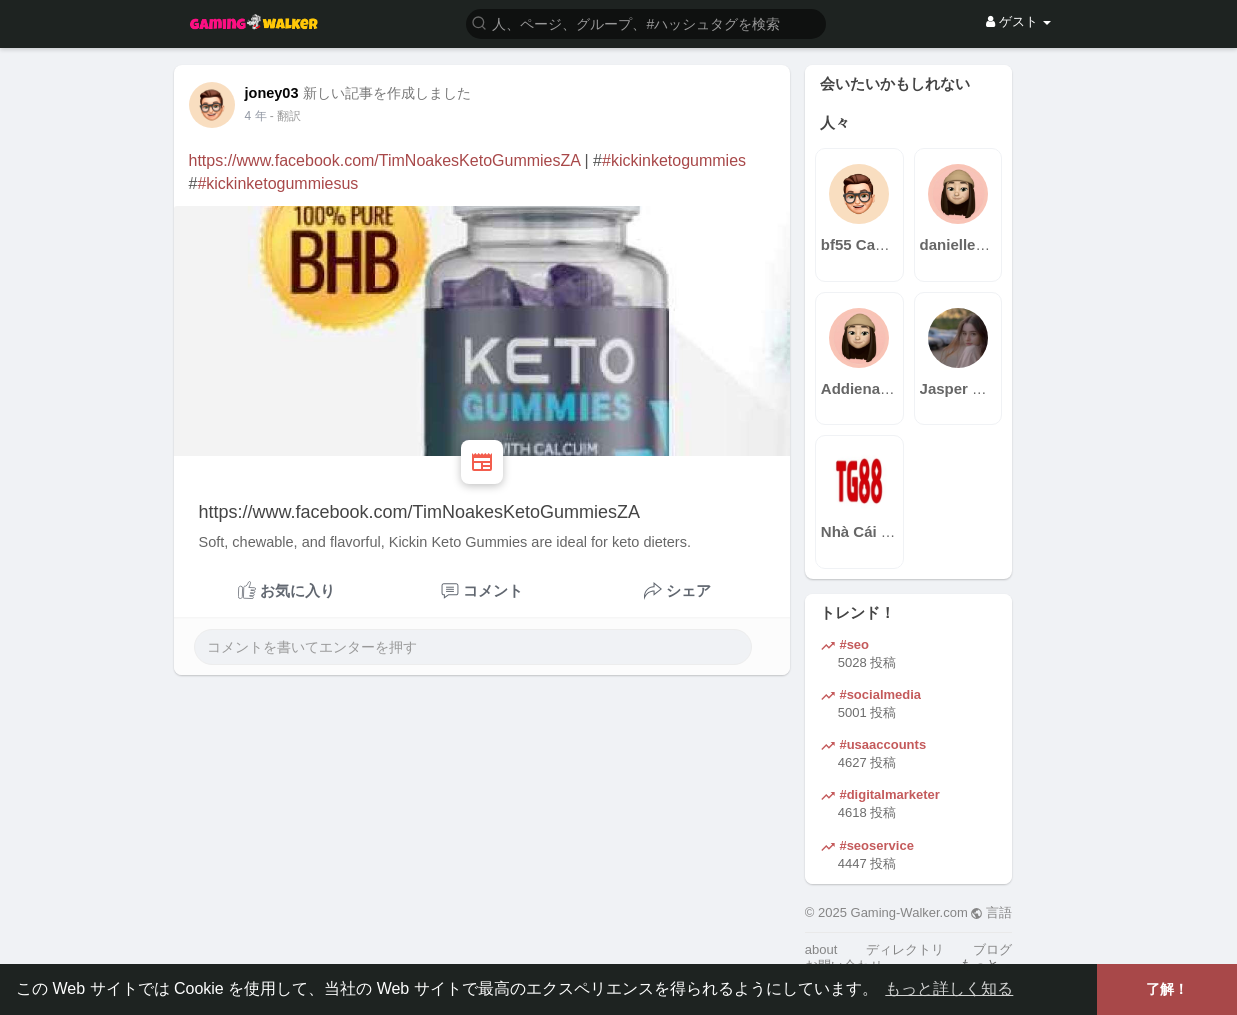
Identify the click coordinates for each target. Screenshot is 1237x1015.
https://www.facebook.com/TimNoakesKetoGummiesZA (385, 160)
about (821, 949)
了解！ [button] (1167, 989)
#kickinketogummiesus (277, 183)
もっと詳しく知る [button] (949, 988)
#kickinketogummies (674, 160)
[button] (646, 22)
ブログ (992, 949)
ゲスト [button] (1018, 21)
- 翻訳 (285, 116)
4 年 (256, 116)
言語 (991, 912)
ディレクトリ (905, 949)
